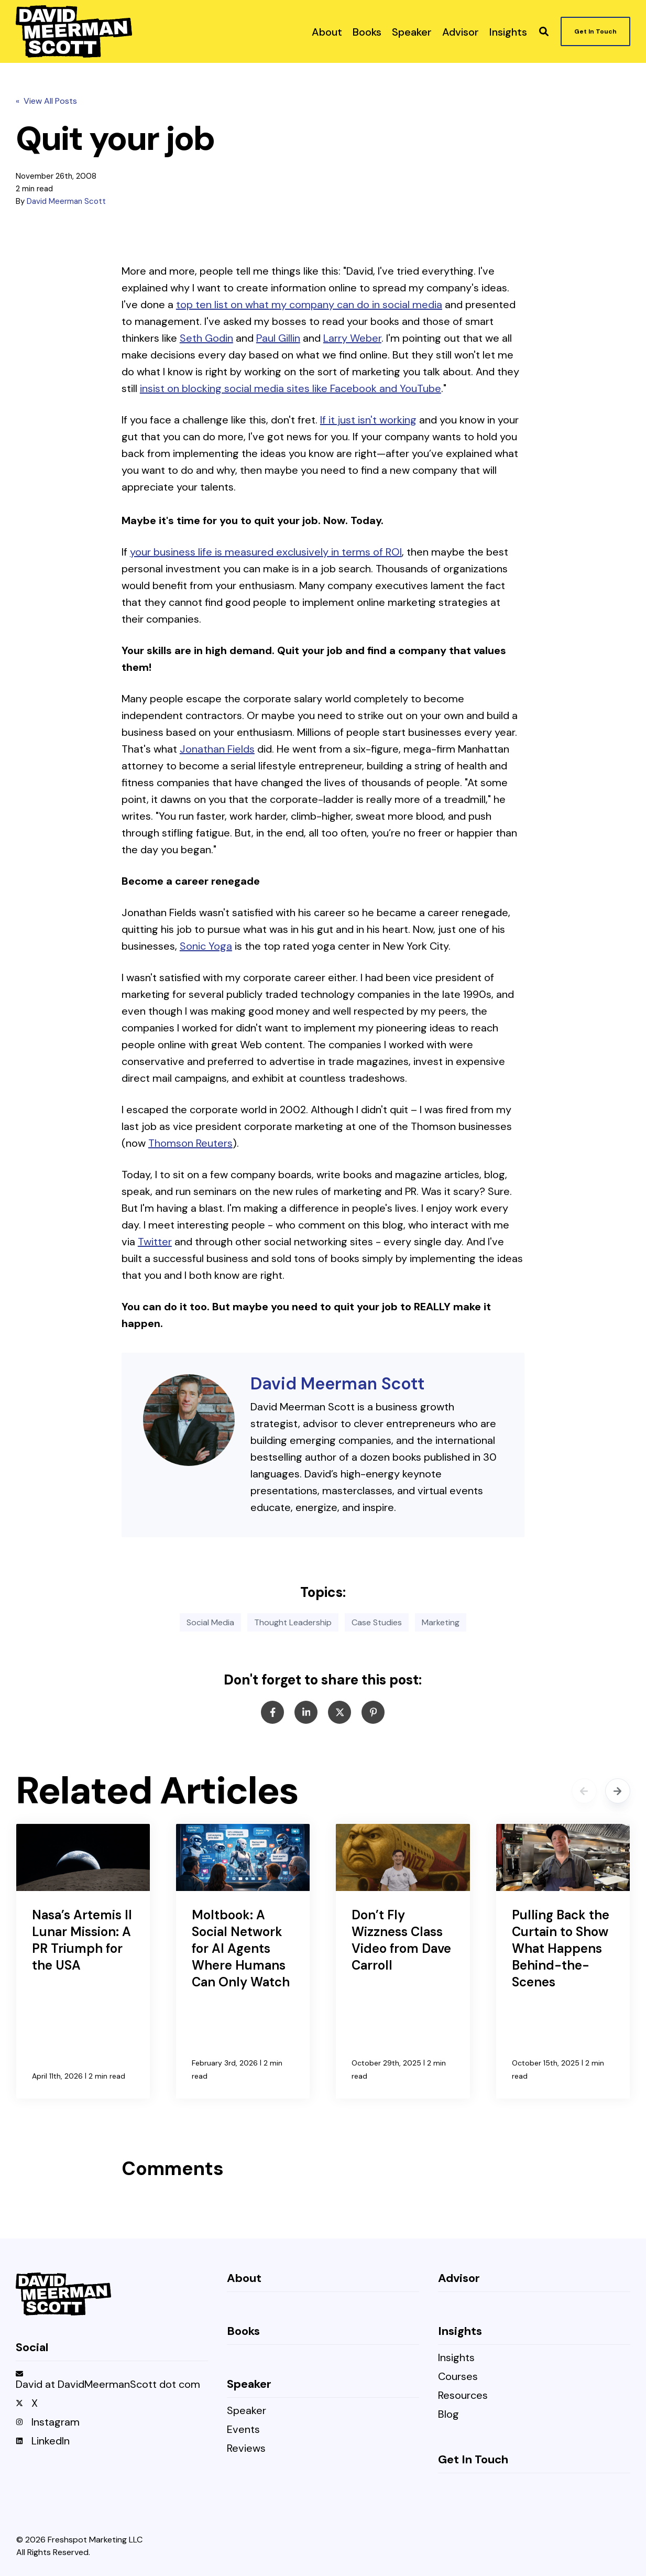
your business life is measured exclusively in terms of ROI (266, 552)
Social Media (210, 1622)
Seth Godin (206, 338)
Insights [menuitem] (456, 2358)
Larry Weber (352, 338)
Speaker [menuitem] (246, 2411)
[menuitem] (326, 31)
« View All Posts (46, 100)
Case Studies (377, 1622)
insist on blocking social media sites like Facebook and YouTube (290, 388)
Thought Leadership (293, 1622)
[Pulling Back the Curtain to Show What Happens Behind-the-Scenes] (563, 1961)
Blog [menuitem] (448, 2415)
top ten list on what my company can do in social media (309, 304)
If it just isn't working (368, 420)
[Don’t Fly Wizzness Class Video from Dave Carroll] (402, 1961)
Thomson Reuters (190, 1143)
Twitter (155, 1241)
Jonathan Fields (217, 749)
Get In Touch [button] (595, 31)
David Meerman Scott (66, 201)
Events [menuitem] (243, 2430)
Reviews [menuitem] (246, 2449)
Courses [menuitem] (458, 2377)
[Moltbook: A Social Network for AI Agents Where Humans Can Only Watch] (243, 1961)
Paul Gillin (278, 338)
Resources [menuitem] (463, 2396)
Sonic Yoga (206, 946)
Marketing (440, 1622)
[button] (544, 31)
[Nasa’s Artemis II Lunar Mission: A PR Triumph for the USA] (83, 1961)
